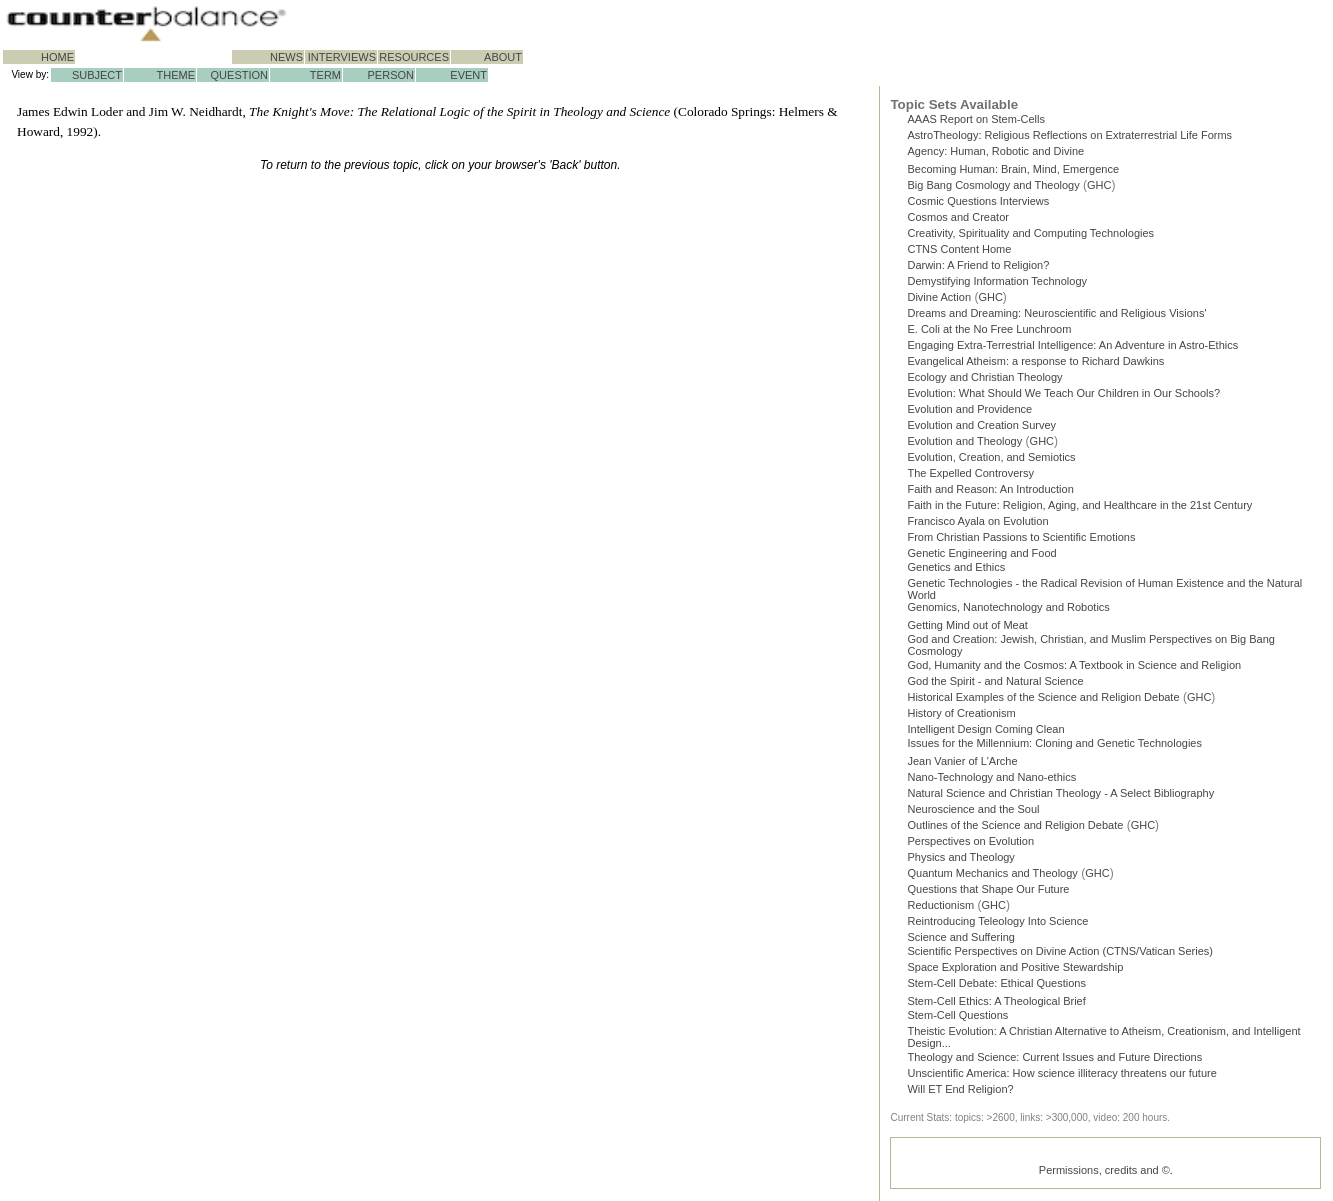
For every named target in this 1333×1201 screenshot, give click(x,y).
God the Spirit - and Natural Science (995, 681)
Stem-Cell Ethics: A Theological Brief (996, 1001)
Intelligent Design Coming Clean (985, 729)
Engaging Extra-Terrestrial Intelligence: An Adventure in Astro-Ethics (1072, 345)
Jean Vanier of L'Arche (962, 761)
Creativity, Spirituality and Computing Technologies (1030, 233)
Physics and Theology (960, 857)
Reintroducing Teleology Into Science (997, 921)
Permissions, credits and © (1104, 1170)
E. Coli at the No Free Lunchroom (989, 329)
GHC (1099, 185)
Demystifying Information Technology (997, 281)
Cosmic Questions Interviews (978, 201)
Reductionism (940, 905)
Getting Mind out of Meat (967, 625)
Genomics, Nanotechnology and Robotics (1008, 607)
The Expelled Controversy (970, 473)
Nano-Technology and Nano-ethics (991, 777)
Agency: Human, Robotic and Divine (995, 151)
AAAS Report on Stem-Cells (976, 119)
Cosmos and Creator (958, 217)
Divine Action (939, 297)
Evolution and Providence (969, 409)
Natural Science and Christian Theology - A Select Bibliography (1060, 793)
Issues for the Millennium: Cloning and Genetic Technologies (1054, 743)
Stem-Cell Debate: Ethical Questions (996, 983)
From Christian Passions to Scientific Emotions (1021, 537)
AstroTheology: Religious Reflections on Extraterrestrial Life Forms (1069, 135)
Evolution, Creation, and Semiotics (991, 457)
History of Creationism (961, 713)
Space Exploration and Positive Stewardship (1015, 967)
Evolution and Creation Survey (981, 425)
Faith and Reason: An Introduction (990, 489)
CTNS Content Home (959, 249)
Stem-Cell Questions (957, 1015)
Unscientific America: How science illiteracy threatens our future (1061, 1073)
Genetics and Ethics (956, 567)
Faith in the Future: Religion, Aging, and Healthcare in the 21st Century (1079, 505)
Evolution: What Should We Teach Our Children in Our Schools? (1063, 393)
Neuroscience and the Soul (973, 809)
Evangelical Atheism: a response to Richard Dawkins (1035, 361)
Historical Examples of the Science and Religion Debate (1043, 697)
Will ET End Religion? (960, 1089)
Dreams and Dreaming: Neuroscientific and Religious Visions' (1056, 313)
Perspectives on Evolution (970, 841)
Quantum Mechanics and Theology (992, 873)
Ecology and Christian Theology (984, 377)
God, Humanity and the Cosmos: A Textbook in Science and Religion (1074, 665)
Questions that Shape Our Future (988, 889)
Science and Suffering (960, 937)
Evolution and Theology (964, 441)
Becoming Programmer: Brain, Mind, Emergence (1013, 169)
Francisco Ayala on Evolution (977, 521)
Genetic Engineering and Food (981, 553)
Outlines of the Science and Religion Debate (1015, 825)
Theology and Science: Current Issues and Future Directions (1054, 1057)
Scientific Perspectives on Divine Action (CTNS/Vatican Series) (1059, 951)
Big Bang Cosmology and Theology (993, 185)
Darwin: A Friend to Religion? (978, 265)
